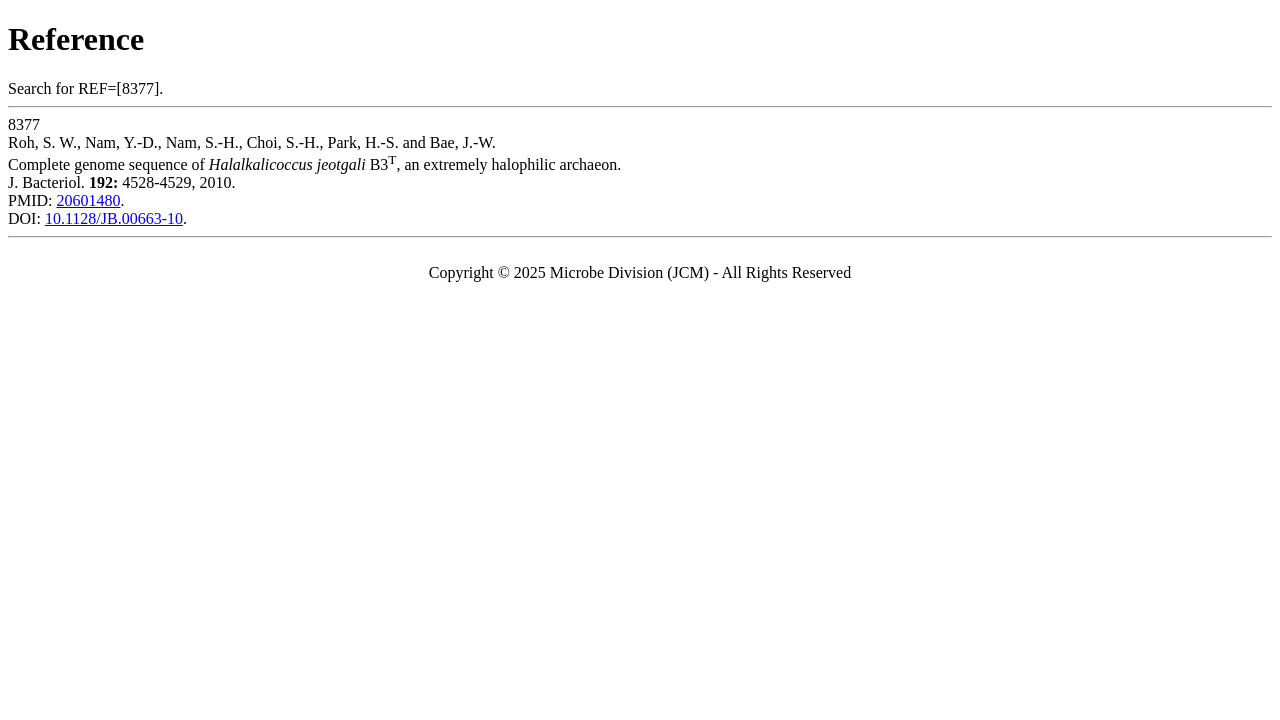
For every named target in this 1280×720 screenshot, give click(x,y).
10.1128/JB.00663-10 (114, 218)
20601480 (88, 200)
